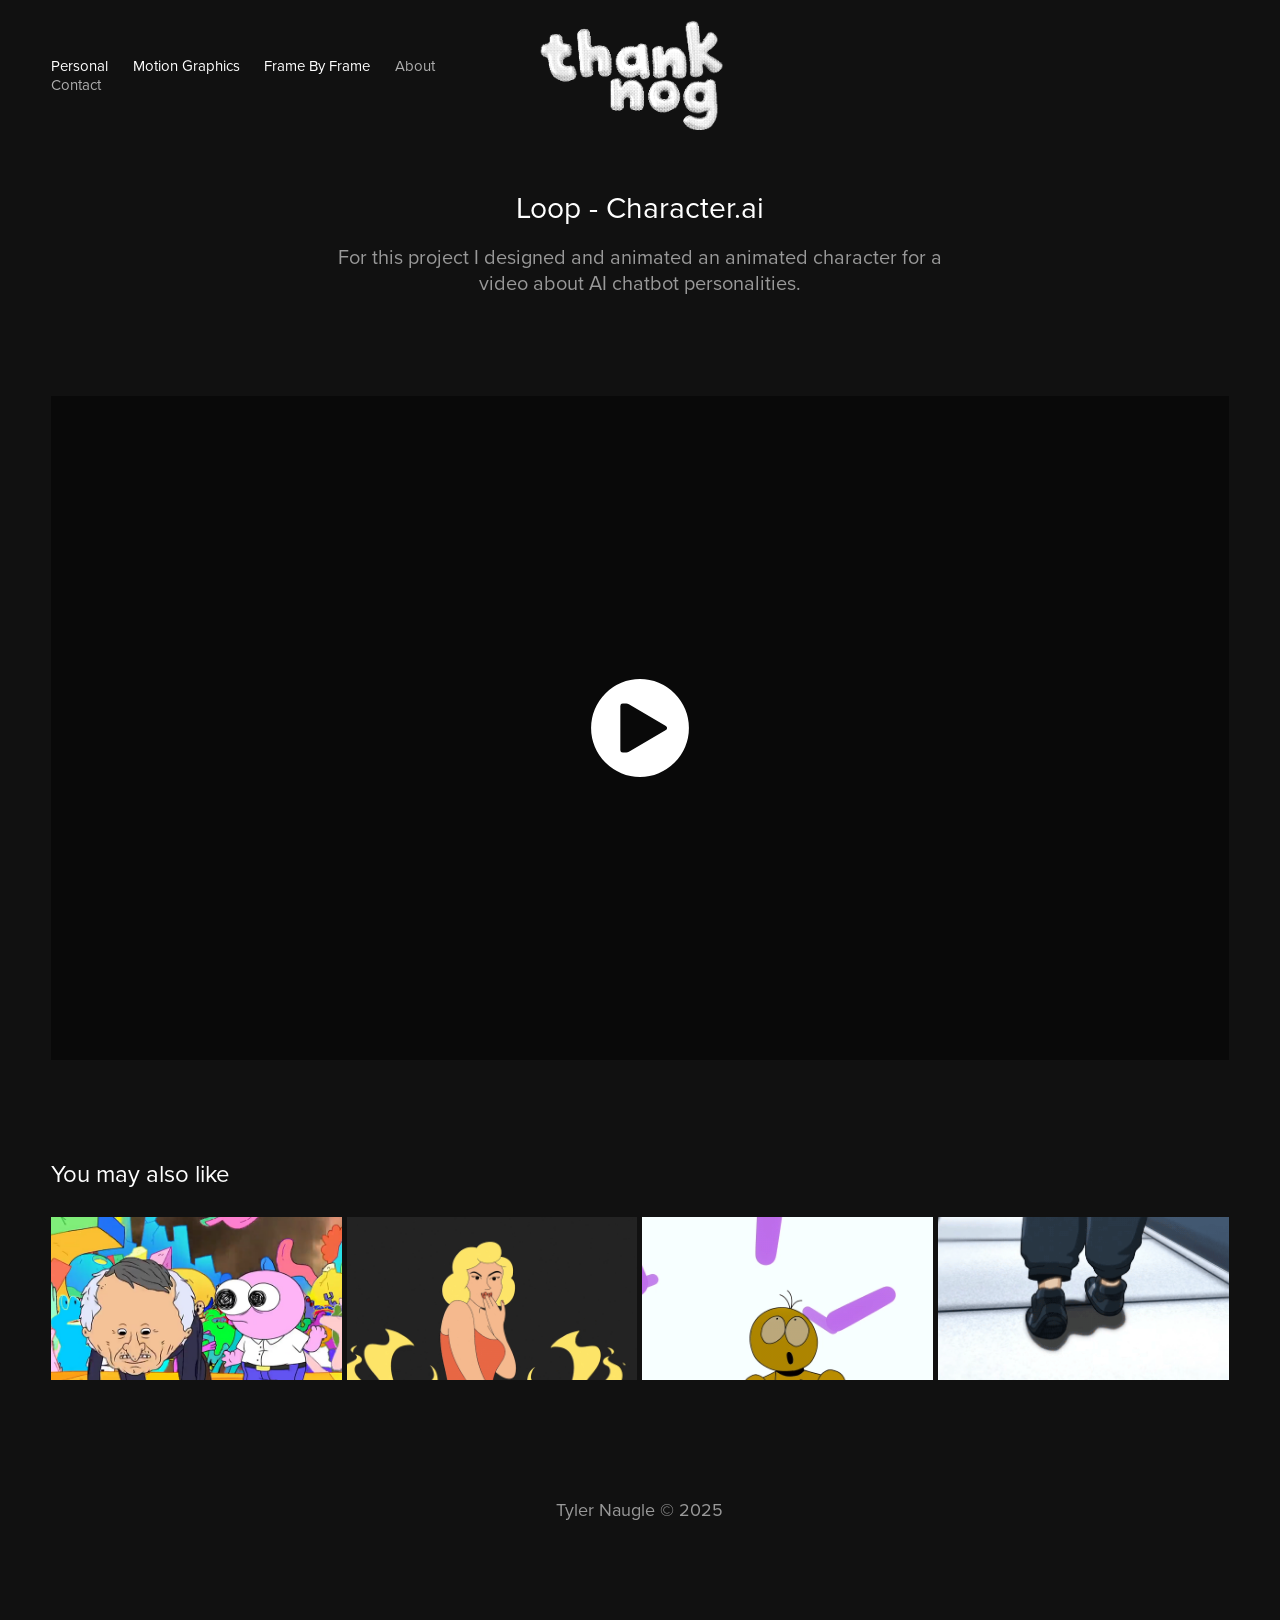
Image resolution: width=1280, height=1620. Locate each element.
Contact (76, 84)
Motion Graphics (186, 65)
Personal (79, 65)
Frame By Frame (317, 65)
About (415, 65)
